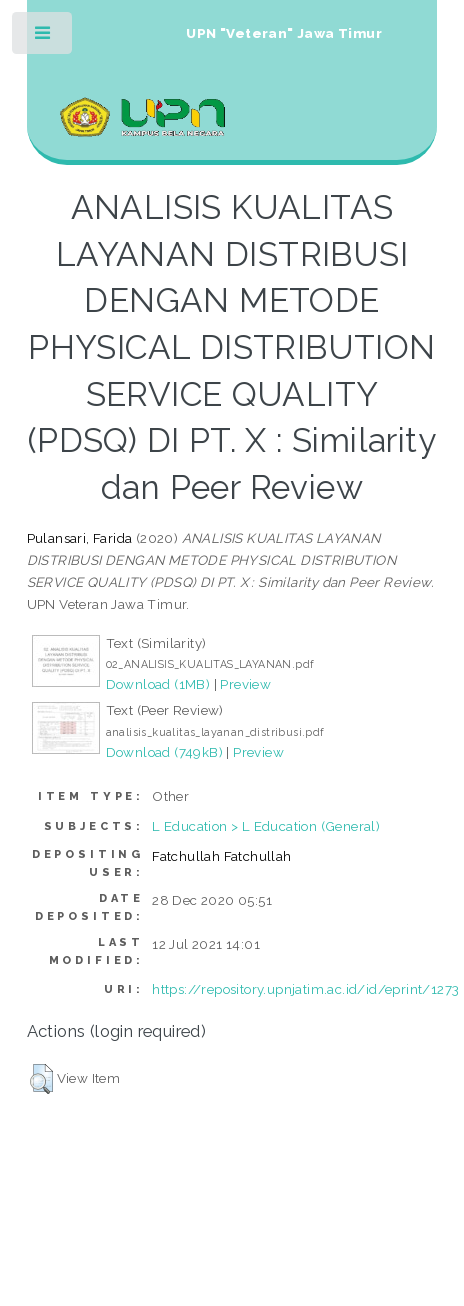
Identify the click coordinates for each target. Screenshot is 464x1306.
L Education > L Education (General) (266, 826)
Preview (245, 684)
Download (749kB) (164, 752)
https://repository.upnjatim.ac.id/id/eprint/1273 (305, 989)
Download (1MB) (158, 684)
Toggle (43, 37)
